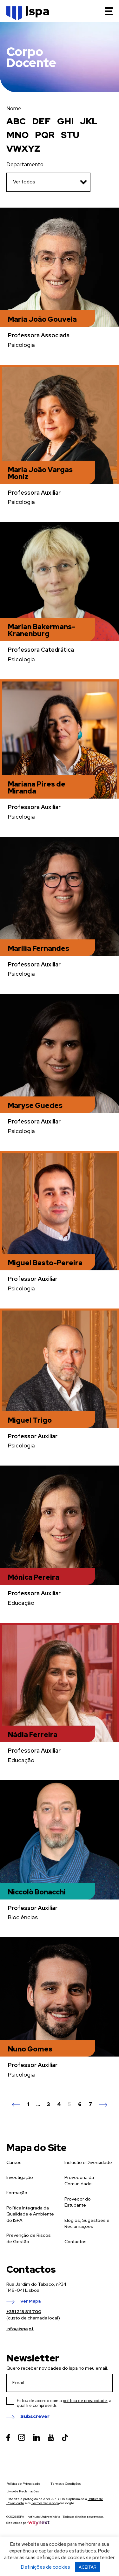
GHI (65, 121)
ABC (16, 121)
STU (70, 135)
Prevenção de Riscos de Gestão (28, 2238)
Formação (16, 2192)
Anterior (16, 2105)
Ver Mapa (30, 2301)
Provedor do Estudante (77, 2202)
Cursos (14, 2162)
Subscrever (35, 2416)
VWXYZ (23, 148)
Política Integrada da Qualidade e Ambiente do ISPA (30, 2214)
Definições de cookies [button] (45, 2567)
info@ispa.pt (20, 2329)
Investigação (19, 2177)
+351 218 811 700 (23, 2311)
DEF (41, 121)
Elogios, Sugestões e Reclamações (86, 2223)
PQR (45, 135)
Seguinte (103, 2105)
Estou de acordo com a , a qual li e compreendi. (64, 2403)
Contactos (75, 2241)
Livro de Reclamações (22, 2491)
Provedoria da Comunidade (79, 2180)
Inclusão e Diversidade (88, 2162)
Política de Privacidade (23, 2484)
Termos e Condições (65, 2484)
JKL (88, 121)
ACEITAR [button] (87, 2567)
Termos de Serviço (45, 2503)
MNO (17, 135)
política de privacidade (85, 2400)
